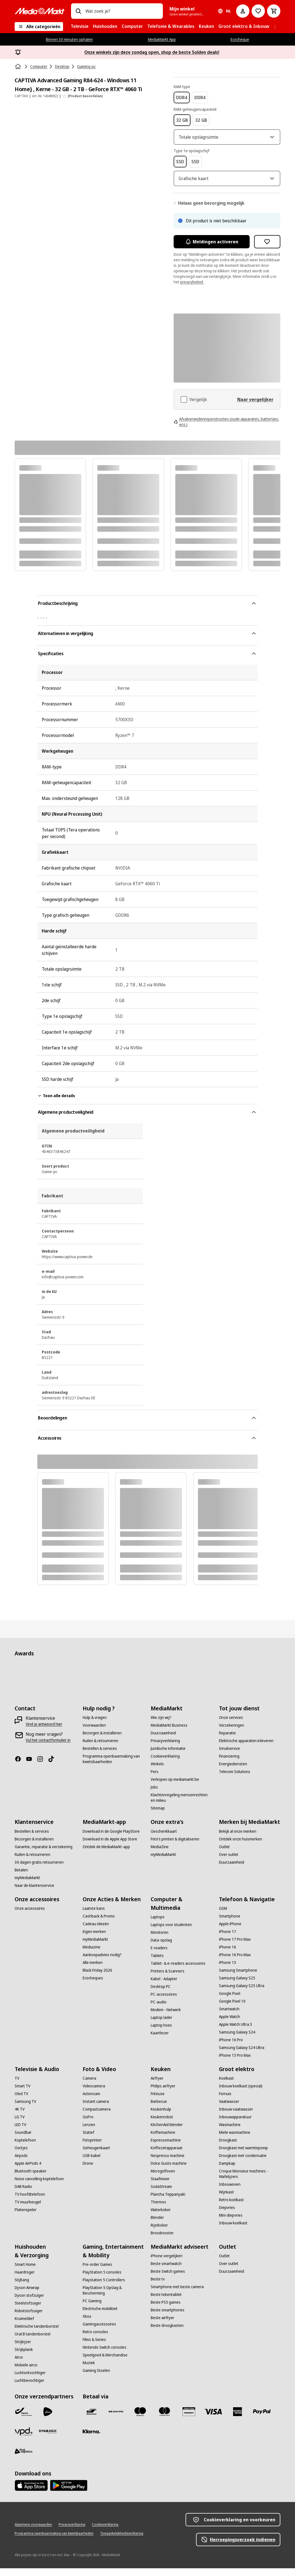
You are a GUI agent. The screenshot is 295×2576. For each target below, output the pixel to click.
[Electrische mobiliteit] (100, 2316)
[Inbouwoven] (230, 2192)
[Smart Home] (25, 2272)
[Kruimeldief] (24, 2326)
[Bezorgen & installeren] (102, 1740)
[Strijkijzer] (23, 2349)
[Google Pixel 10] (232, 2009)
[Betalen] (21, 1877)
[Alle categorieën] (39, 26)
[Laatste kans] (94, 1916)
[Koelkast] (226, 2086)
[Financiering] (229, 1764)
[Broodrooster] (162, 2240)
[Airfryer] (157, 2086)
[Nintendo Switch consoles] (104, 2355)
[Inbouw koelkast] (233, 2230)
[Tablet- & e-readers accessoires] (178, 1971)
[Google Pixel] (229, 2001)
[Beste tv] (158, 2287)
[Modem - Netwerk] (166, 2017)
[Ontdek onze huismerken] (240, 1847)
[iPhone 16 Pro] (231, 2047)
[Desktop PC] (161, 1994)
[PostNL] (48, 2419)
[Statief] (88, 2140)
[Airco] (19, 2365)
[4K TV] (20, 2117)
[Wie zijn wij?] (161, 1725)
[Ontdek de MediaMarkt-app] (106, 1854)
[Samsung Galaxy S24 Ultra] (241, 2055)
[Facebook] (20, 1766)
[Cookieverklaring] (165, 1764)
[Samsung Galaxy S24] (237, 2040)
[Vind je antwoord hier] (44, 1732)
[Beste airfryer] (162, 2325)
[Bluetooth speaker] (30, 2179)
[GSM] (223, 1916)
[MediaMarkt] (39, 11)
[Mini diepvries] (230, 2223)
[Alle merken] (93, 1970)
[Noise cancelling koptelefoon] (39, 2186)
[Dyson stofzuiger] (29, 2303)
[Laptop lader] (161, 2025)
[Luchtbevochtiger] (29, 2388)
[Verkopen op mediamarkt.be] (175, 1787)
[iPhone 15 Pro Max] (235, 2063)
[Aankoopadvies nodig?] (102, 1962)
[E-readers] (159, 1955)
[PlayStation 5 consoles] (102, 2280)
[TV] (17, 2086)
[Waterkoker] (161, 2217)
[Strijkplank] (24, 2357)
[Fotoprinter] (92, 2148)
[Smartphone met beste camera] (177, 2294)
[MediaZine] (160, 1854)
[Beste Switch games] (168, 2279)
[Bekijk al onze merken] (237, 1839)
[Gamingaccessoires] (99, 2332)
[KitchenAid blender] (167, 2132)
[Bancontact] (91, 2419)
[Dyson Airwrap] (27, 2295)
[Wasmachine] (230, 2132)
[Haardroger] (25, 2280)
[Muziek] (89, 2370)
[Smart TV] (22, 2093)
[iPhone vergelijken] (166, 2263)
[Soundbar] (23, 2140)
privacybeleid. (192, 289)
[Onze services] (231, 1725)
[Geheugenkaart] (96, 2155)
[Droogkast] (228, 2148)
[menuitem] (80, 26)
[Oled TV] (21, 2101)
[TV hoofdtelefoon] (30, 2202)
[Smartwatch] (229, 2016)
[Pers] (154, 1779)
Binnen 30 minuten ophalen (69, 39)
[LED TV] (20, 2132)
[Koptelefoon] (25, 2148)
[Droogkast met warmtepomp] (243, 2155)
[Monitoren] (159, 1940)
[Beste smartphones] (167, 2317)
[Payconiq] (116, 2419)
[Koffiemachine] (163, 2140)
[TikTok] (53, 1766)
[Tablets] (157, 1963)
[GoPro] (88, 2124)
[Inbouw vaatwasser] (236, 2117)
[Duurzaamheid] (163, 1740)
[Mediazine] (91, 1955)
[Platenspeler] (25, 2217)
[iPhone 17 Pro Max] (235, 1947)
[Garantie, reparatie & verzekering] (43, 1854)
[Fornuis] (225, 2101)
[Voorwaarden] (94, 1733)
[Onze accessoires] (30, 1916)
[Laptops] (158, 1924)
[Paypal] (262, 2419)
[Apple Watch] (229, 2024)
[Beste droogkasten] (167, 2333)
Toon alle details (56, 1103)
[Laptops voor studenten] (171, 1932)
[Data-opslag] (161, 1948)
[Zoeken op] (78, 11)
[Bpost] (23, 2419)
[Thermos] (158, 2209)
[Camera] (89, 2086)
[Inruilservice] (229, 1756)
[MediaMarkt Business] (169, 1733)
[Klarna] (91, 2439)
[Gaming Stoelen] (96, 2378)
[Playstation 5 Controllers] (104, 2287)
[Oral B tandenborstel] (32, 2342)
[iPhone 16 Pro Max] (235, 1962)
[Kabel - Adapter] (164, 1986)
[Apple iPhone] (230, 1931)
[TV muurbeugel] (28, 2209)
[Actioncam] (91, 2101)
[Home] (18, 66)
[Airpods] (21, 2163)
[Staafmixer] (160, 2186)
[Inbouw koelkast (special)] (240, 2093)
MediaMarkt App (162, 39)
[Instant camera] (96, 2109)
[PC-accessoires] (164, 2002)
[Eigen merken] (94, 1939)
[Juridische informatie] (168, 1756)
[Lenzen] (89, 2132)
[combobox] (121, 11)
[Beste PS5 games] (166, 2310)
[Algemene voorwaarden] (33, 2532)
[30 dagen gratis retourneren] (39, 1870)
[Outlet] (224, 1854)
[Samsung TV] (25, 2109)
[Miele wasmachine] (234, 2140)
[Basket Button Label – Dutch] (273, 11)
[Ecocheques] (93, 1985)
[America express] (237, 2419)
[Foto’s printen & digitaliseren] (175, 1847)
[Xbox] (87, 2324)
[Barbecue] (159, 2109)
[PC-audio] (158, 2010)
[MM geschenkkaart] (189, 2419)
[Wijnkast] (226, 2200)
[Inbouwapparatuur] (235, 2124)
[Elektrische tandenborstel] (37, 2334)
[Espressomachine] (166, 2148)
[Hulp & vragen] (95, 1725)
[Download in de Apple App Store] (110, 1847)
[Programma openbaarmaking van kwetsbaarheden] (113, 1766)
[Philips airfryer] (163, 2093)
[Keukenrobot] (162, 2124)
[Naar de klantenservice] (34, 1893)
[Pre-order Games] (97, 2272)
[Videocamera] (94, 2093)
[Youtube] (31, 1766)
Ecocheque (240, 39)
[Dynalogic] (48, 2439)
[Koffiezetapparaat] (166, 2155)
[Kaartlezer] (160, 2040)
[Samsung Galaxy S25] (237, 1985)
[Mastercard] (164, 2419)
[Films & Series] (94, 2347)
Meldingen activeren (212, 249)
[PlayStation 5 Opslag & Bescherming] (113, 2298)
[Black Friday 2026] (97, 1978)
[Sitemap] (158, 1816)
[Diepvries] (227, 2215)
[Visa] (213, 2419)
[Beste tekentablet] (166, 2302)
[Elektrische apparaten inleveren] (246, 1748)
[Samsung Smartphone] (238, 1978)
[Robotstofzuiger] (29, 2318)
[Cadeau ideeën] (96, 1931)
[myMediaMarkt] (27, 1885)
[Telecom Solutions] (234, 1779)
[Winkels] (157, 1771)
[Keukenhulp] (161, 2117)
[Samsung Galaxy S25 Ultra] (241, 1993)
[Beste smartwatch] (166, 2271)
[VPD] (23, 2439)
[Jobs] (154, 1795)
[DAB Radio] (23, 2194)
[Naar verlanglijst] (258, 11)
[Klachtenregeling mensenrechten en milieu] (181, 1805)
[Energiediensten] (233, 1771)
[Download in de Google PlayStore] (111, 1839)
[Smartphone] (229, 1924)
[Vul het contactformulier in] (48, 1748)
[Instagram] (42, 1766)
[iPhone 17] (227, 1939)
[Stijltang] (22, 2287)
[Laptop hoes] (161, 2033)
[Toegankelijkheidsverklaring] (121, 2541)
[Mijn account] (242, 11)
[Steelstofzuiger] (28, 2311)
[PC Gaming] (92, 2308)
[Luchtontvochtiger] (30, 2380)
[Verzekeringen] (231, 1733)
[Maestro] (140, 2419)
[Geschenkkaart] (164, 1839)
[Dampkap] (227, 2171)
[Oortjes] (21, 2155)
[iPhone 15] (227, 1970)
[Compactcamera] (97, 2117)
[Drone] (88, 2171)
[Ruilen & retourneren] (100, 1748)
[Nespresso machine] (167, 2163)
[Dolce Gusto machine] (169, 2171)
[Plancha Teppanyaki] (168, 2202)
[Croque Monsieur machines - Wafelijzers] (249, 2181)
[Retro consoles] (95, 2339)
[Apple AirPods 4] (28, 2171)
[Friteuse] (158, 2101)
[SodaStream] (161, 2194)
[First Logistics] (23, 2459)
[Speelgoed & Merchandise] (105, 2363)
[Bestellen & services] (100, 1756)
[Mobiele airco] (26, 2372)
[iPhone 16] (227, 1955)
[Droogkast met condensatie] (243, 2163)
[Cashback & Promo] (99, 1924)
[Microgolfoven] (163, 2179)
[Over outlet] (228, 1862)
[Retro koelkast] (231, 2207)
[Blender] (157, 2225)
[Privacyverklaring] (165, 1748)
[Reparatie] (227, 1740)
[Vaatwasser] (229, 2109)
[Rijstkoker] (159, 2233)
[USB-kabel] (91, 2163)
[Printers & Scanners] (167, 1979)
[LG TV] (20, 2124)
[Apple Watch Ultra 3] (235, 2032)
